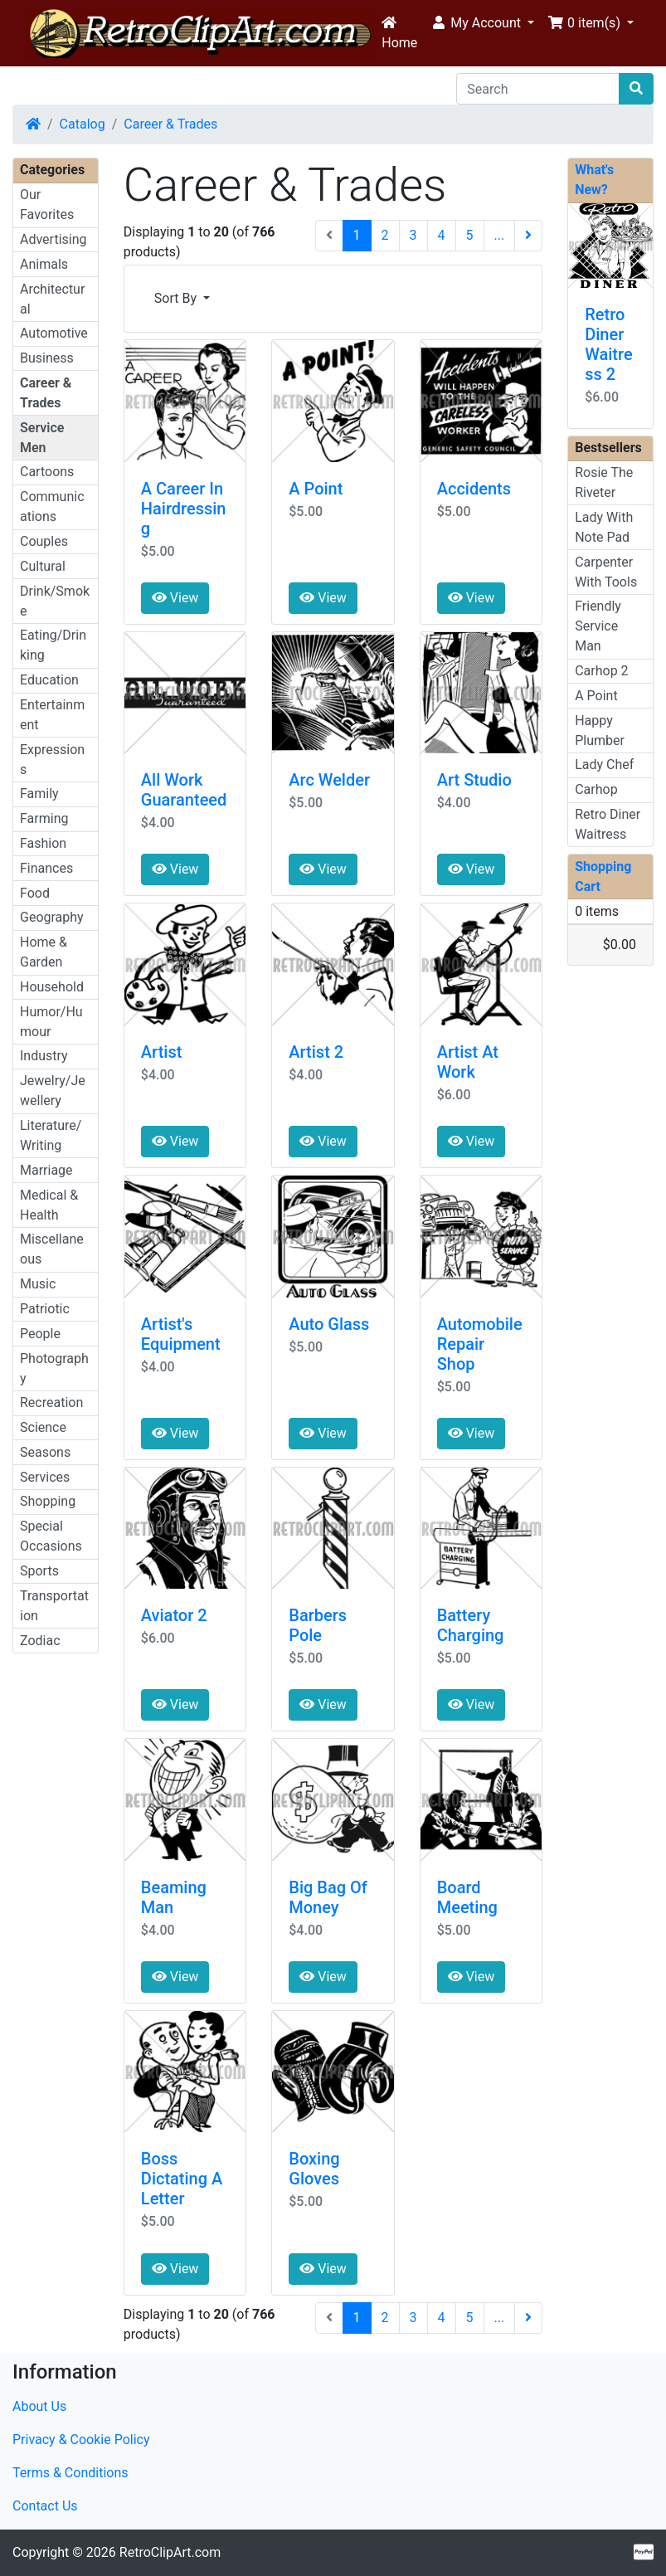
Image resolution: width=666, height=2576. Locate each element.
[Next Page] (528, 235)
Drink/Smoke (55, 601)
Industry (44, 1056)
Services (45, 1477)
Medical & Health (49, 1205)
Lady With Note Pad (604, 527)
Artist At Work (467, 1062)
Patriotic (45, 1309)
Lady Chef (604, 764)
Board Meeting (467, 1897)
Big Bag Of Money (328, 1897)
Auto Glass (329, 1324)
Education (49, 680)
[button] (482, 23)
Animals (44, 264)
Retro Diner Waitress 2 (608, 344)
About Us (39, 2406)
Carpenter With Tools (606, 572)
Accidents (474, 489)
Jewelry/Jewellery (52, 1090)
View (175, 598)
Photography (54, 1368)
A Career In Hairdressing (183, 508)
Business (47, 358)
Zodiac (40, 1640)
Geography (52, 917)
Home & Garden (43, 952)
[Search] (538, 89)
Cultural (43, 566)
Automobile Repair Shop (480, 1344)
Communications (52, 506)
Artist (161, 1052)
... (499, 235)
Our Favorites (47, 204)
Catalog (82, 124)
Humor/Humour (51, 1022)
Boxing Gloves (314, 2169)
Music (38, 1284)
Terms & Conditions (70, 2473)
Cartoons (47, 472)
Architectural (52, 299)
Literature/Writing (50, 1135)
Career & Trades (170, 124)
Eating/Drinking (53, 645)
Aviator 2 (174, 1615)
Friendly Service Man (598, 626)
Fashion (43, 843)
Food (35, 893)
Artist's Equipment (181, 1334)
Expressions (52, 759)
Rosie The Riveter (604, 482)
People (40, 1334)
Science (43, 1427)
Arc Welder (329, 780)
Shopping (47, 1501)
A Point (316, 489)
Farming (44, 818)
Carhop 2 (601, 671)
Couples (44, 541)
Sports (39, 1571)
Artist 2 (316, 1052)
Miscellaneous (52, 1249)
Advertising (53, 239)
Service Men (42, 437)
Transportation (54, 1606)
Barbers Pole (318, 1625)
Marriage (46, 1170)
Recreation (51, 1402)
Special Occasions (51, 1536)
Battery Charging (470, 1625)
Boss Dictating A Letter (182, 2178)
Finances (46, 868)
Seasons (45, 1452)
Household (52, 987)
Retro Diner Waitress (607, 824)
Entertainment (52, 715)
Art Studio (474, 780)
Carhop (596, 789)
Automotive (54, 333)
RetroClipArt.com (170, 2552)
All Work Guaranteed (184, 790)
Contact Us (45, 2506)
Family (39, 793)
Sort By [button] (177, 298)
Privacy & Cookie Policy (81, 2439)
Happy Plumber (600, 730)
